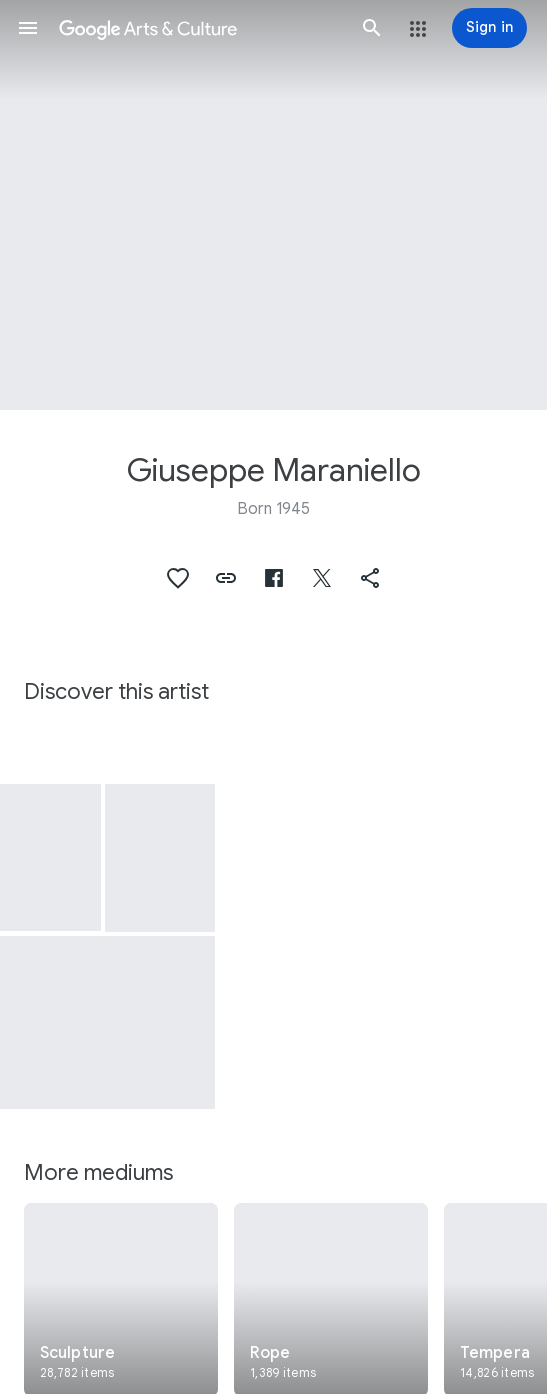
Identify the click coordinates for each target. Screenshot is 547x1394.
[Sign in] (489, 28)
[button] (28, 28)
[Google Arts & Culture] (200, 28)
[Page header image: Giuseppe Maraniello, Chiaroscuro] (273, 205)
